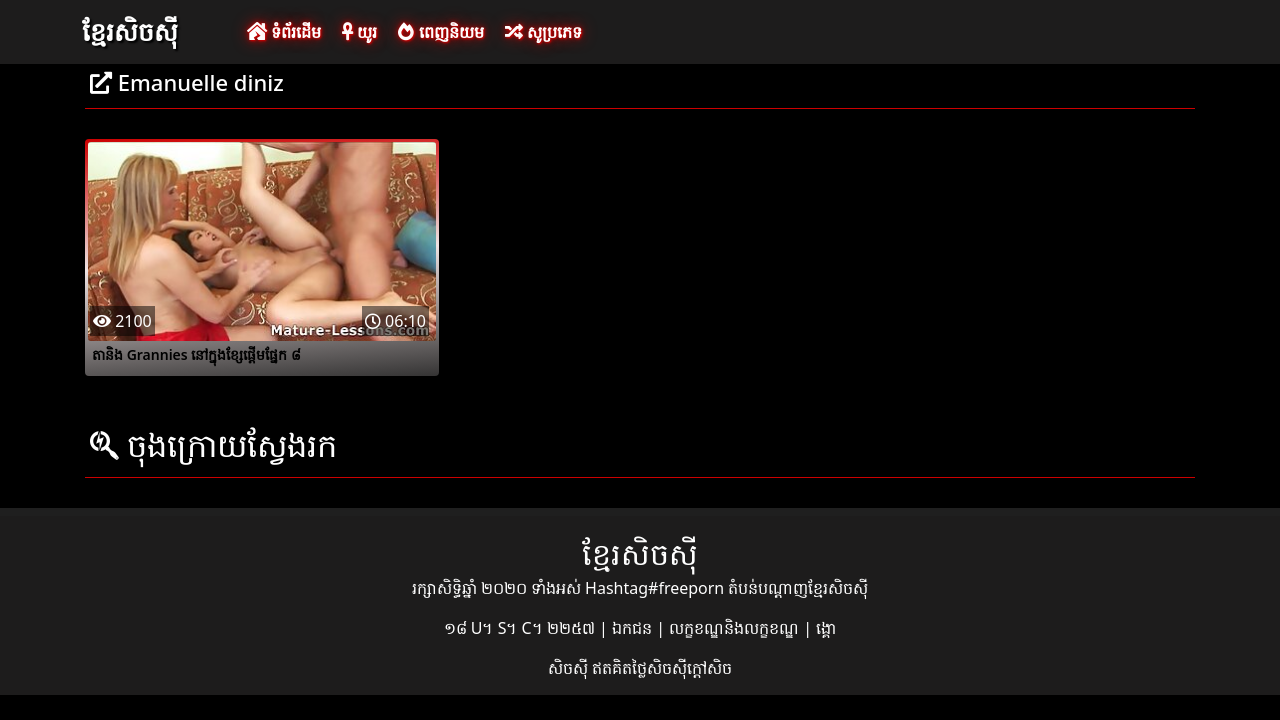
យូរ (359, 32)
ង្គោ (826, 628)
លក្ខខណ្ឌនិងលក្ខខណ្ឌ (736, 628)
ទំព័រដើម (284, 32)
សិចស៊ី (570, 668)
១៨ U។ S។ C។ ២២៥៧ (521, 628)
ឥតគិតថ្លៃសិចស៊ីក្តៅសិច (662, 668)
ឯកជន (634, 628)
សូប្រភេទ (543, 32)
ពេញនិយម (440, 32)
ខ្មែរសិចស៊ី (130, 31)
